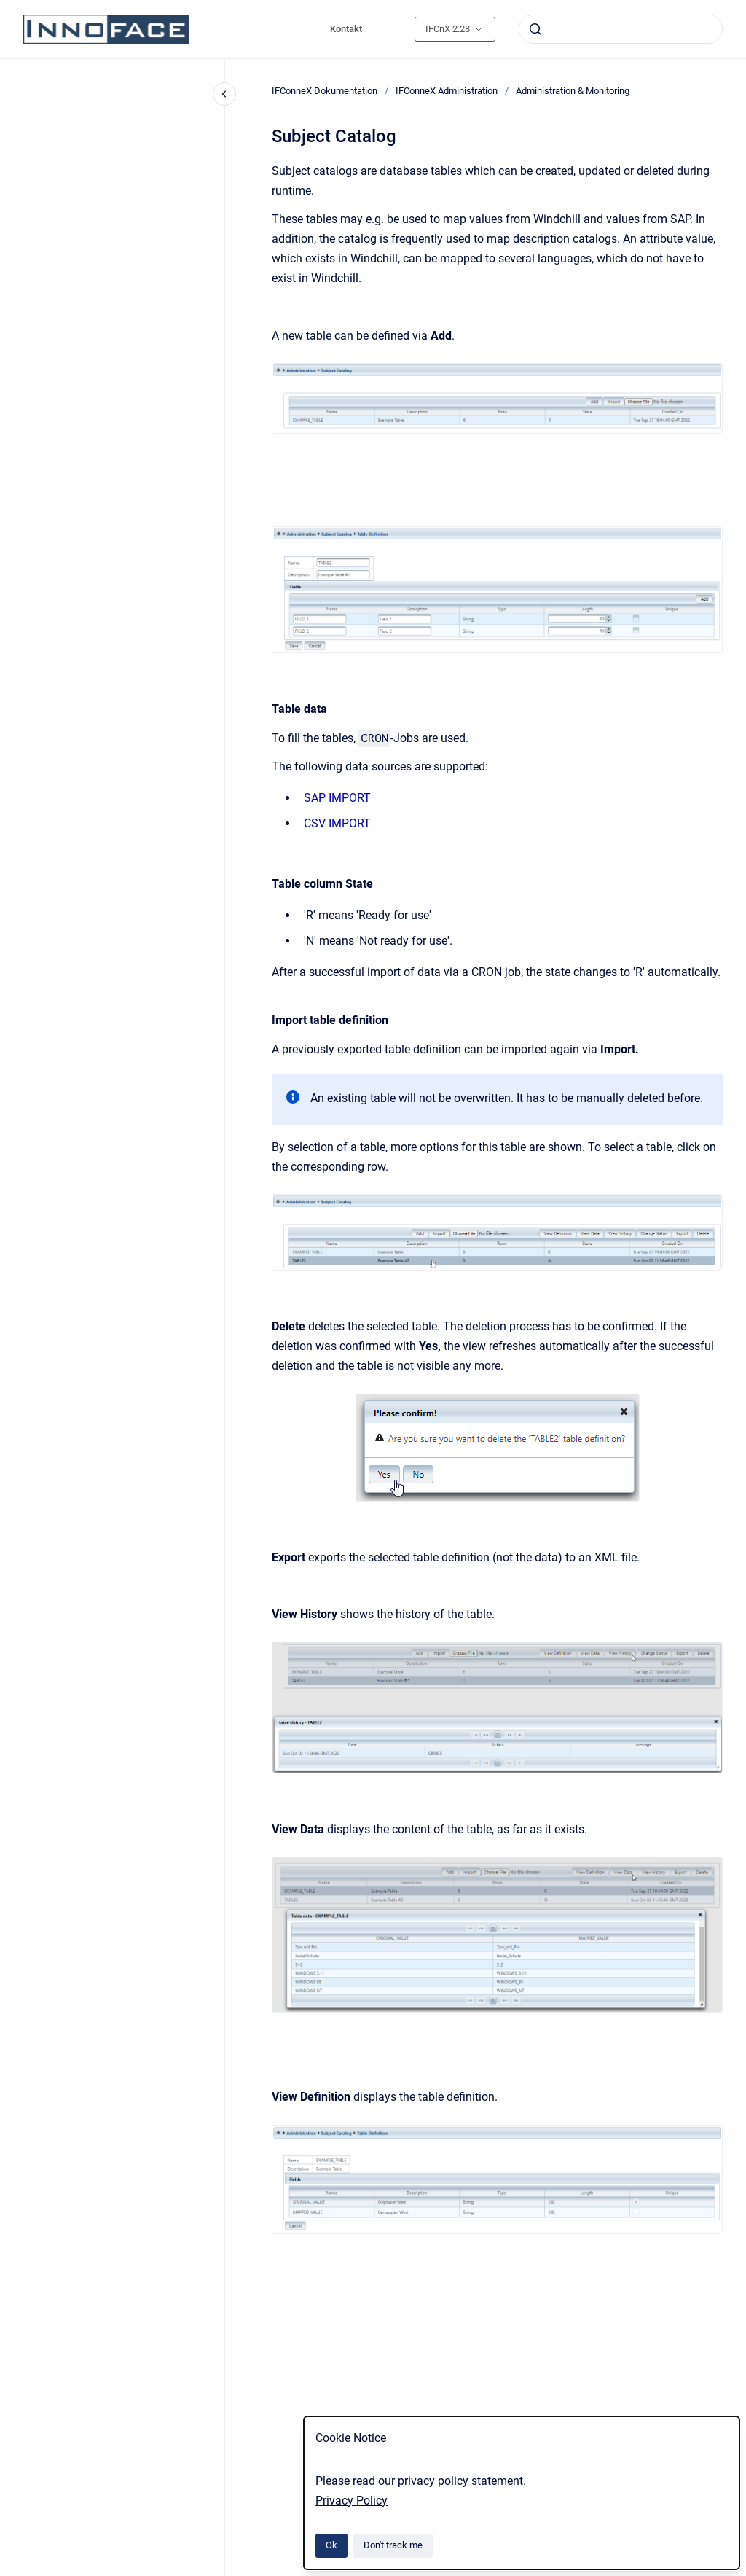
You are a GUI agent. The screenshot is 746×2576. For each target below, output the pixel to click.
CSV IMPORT (337, 823)
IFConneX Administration (447, 90)
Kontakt (346, 28)
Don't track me (393, 2545)
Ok (331, 2545)
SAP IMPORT (337, 798)
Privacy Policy (351, 2500)
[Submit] (535, 29)
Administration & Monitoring (572, 90)
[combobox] (620, 29)
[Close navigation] (224, 94)
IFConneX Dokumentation (324, 90)
